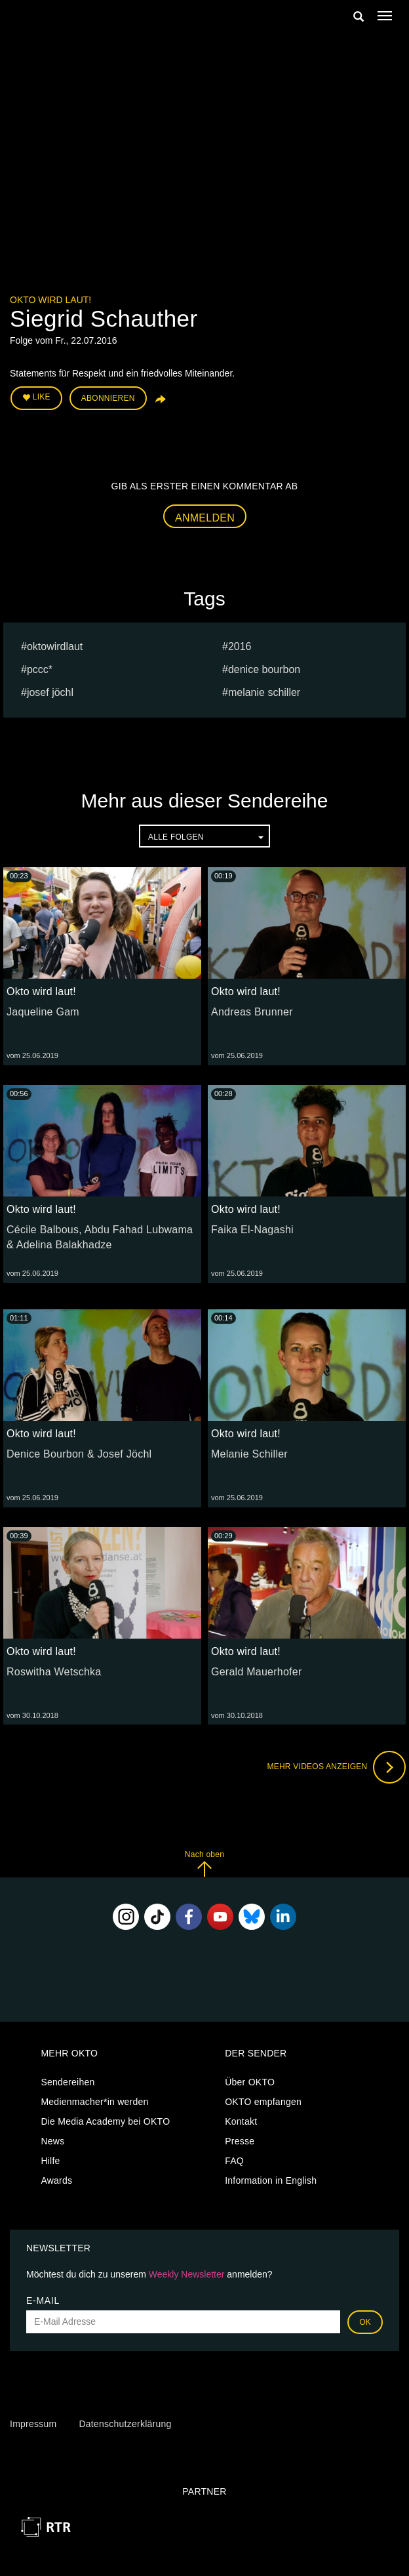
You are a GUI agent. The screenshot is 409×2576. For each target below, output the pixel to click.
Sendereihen (67, 2082)
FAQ (234, 2161)
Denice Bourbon (264, 669)
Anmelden (205, 517)
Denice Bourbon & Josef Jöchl (79, 1454)
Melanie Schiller (264, 692)
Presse (239, 2141)
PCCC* (39, 669)
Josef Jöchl (50, 692)
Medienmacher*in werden (94, 2101)
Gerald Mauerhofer (256, 1671)
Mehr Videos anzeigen (336, 1767)
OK (365, 2322)
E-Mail (43, 2300)
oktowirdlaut (55, 646)
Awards (56, 2180)
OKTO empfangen (263, 2101)
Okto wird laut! (50, 300)
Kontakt (241, 2121)
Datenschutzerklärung (125, 2424)
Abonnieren (108, 398)
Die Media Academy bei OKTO (105, 2121)
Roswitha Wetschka (54, 1671)
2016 (240, 646)
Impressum (33, 2424)
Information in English (271, 2180)
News (52, 2141)
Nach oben (204, 1863)
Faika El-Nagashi (252, 1229)
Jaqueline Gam (43, 1011)
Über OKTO (250, 2082)
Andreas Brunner (252, 1011)
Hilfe (50, 2161)
